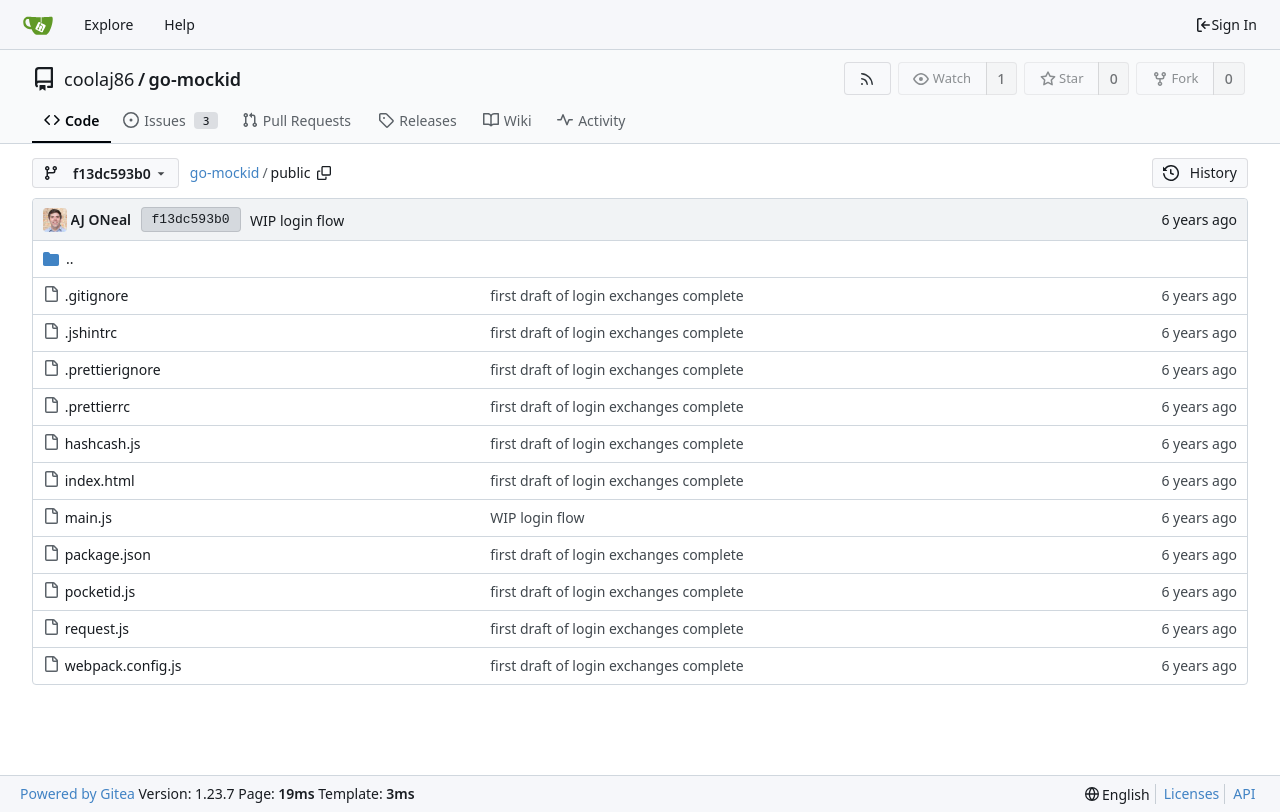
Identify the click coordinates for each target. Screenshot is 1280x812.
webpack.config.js (123, 665)
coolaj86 (99, 79)
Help (179, 24)
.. (58, 258)
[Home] (38, 25)
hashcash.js (103, 443)
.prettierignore (113, 369)
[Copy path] (324, 173)
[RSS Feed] (867, 78)
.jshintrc (91, 332)
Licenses (1192, 793)
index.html (100, 480)
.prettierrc (97, 406)
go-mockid (195, 79)
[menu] (1117, 794)
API (1244, 793)
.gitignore (97, 295)
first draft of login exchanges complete (616, 295)
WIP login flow (297, 220)
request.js (97, 628)
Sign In (1226, 24)
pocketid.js (100, 591)
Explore (108, 24)
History (1200, 172)
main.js (88, 517)
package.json (108, 554)
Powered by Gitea (77, 793)
